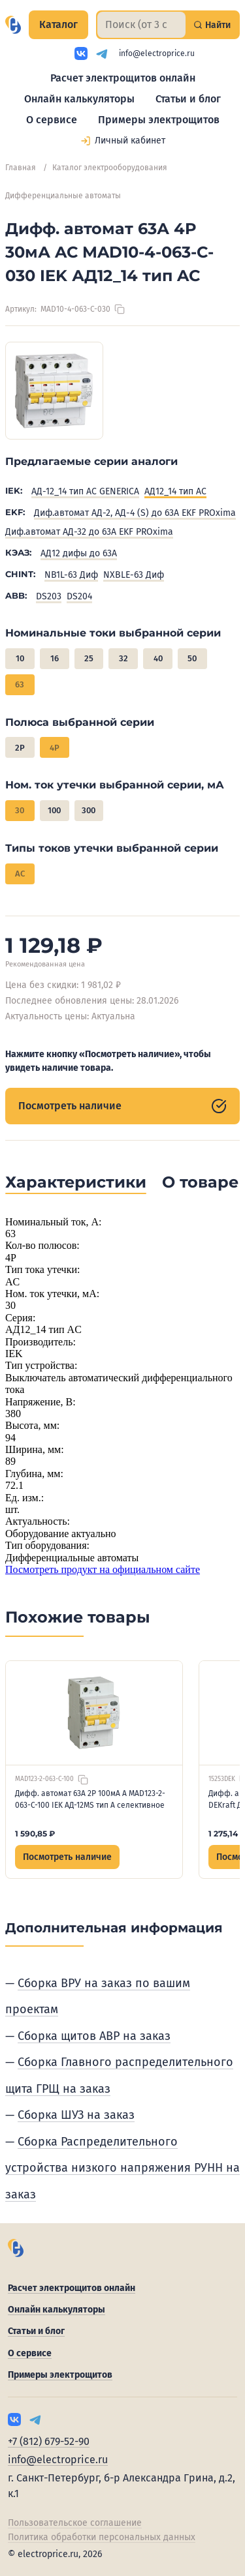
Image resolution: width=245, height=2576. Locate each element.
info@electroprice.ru (157, 53)
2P (20, 748)
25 (88, 658)
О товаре (200, 1182)
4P (54, 748)
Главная (20, 167)
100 (54, 810)
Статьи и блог (188, 99)
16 (54, 658)
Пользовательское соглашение (75, 2522)
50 (192, 658)
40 (158, 658)
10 (20, 658)
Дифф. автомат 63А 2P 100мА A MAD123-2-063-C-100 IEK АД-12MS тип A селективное (90, 1799)
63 (19, 684)
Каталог (58, 24)
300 (88, 810)
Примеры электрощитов (159, 119)
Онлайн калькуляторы (79, 99)
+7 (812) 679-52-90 (49, 2441)
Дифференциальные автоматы (63, 195)
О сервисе (51, 119)
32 (123, 658)
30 (19, 810)
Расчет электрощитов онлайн (122, 78)
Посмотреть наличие (122, 1106)
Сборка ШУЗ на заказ (76, 2115)
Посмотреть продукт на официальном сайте (102, 1569)
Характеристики (75, 1182)
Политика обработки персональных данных (101, 2537)
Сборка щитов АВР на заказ (94, 2036)
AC (20, 873)
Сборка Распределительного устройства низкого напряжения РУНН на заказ (122, 2168)
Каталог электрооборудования (109, 167)
